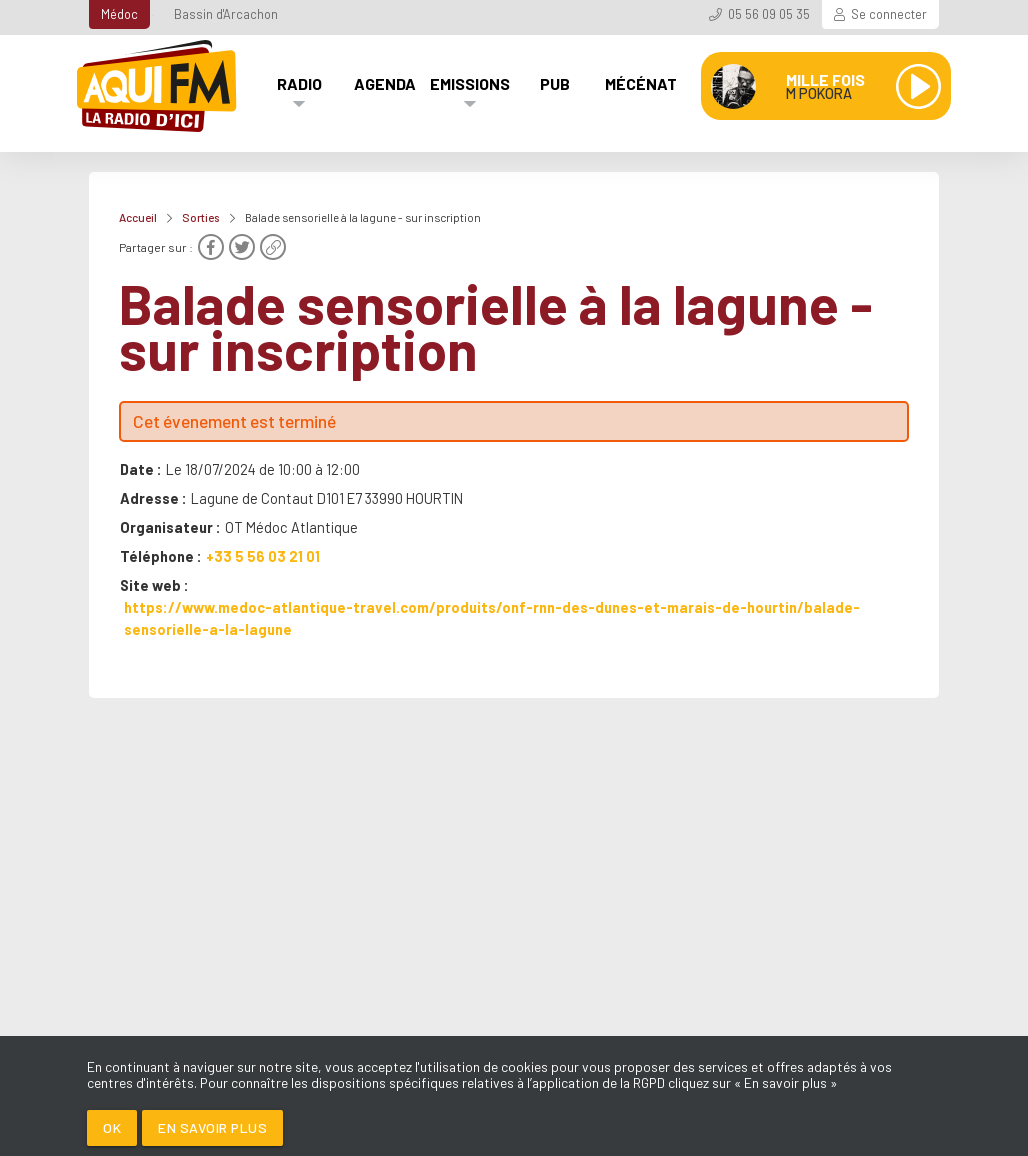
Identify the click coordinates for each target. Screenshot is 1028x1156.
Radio (299, 83)
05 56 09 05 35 (769, 14)
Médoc (119, 14)
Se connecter (889, 14)
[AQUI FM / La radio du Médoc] (158, 86)
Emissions (470, 83)
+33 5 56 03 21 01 (263, 556)
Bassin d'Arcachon (226, 14)
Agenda (385, 83)
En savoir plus (212, 1127)
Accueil (138, 217)
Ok (112, 1127)
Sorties (201, 217)
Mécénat (641, 83)
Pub (555, 83)
